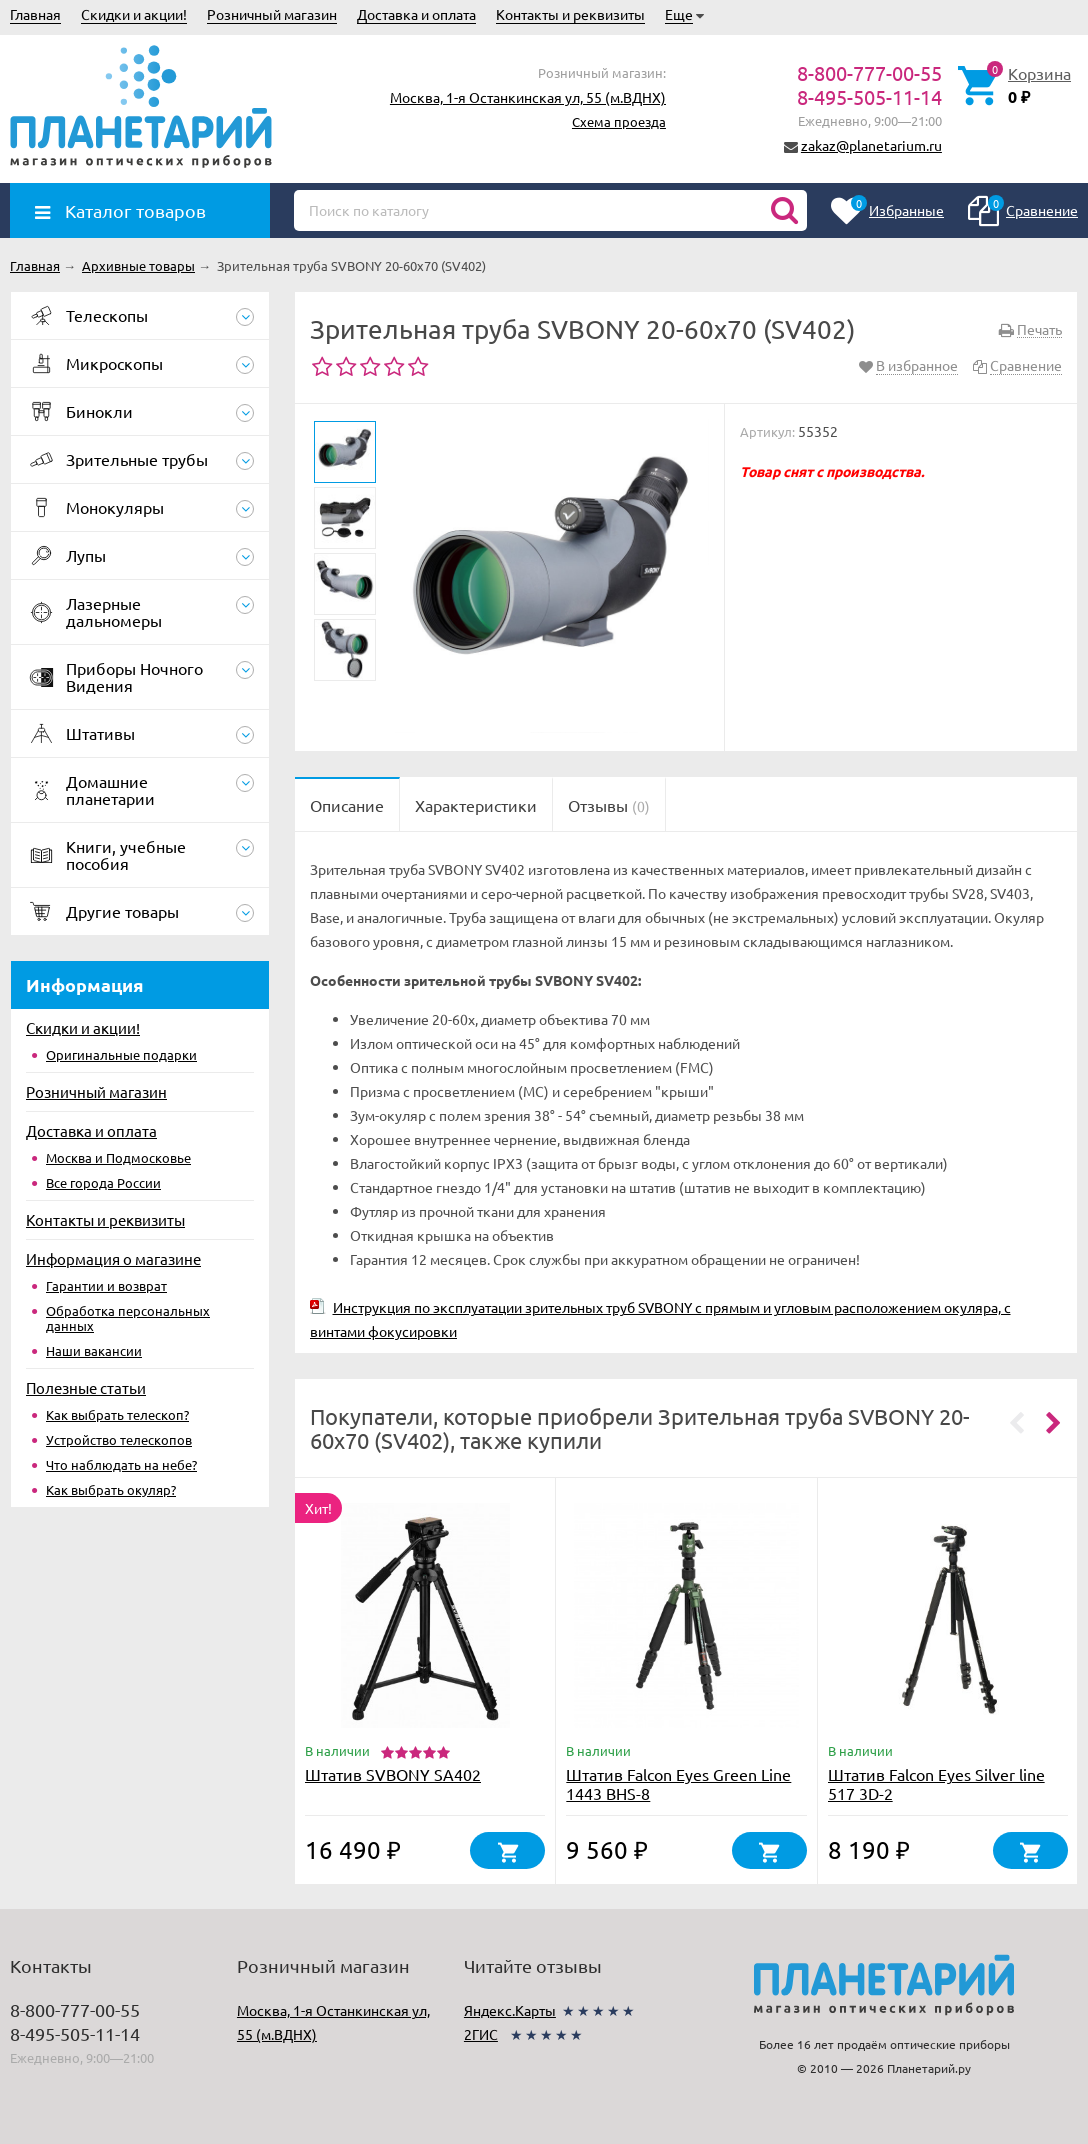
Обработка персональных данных (128, 1318)
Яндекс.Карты (510, 2010)
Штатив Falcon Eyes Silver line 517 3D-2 (936, 1783)
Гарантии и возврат (106, 1285)
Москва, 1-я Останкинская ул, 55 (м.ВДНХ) (528, 97)
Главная (35, 14)
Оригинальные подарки (121, 1054)
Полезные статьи (86, 1387)
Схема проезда (619, 121)
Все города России (103, 1182)
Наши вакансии (94, 1350)
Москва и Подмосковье (118, 1157)
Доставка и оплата (416, 14)
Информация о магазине (113, 1258)
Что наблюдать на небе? (121, 1464)
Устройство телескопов (119, 1439)
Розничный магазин (272, 14)
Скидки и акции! (134, 14)
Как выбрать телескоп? (117, 1414)
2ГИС (481, 2034)
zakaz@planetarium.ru (871, 145)
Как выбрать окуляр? (111, 1489)
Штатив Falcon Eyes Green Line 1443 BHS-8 (678, 1783)
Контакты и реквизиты (570, 14)
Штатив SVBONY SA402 (393, 1774)
